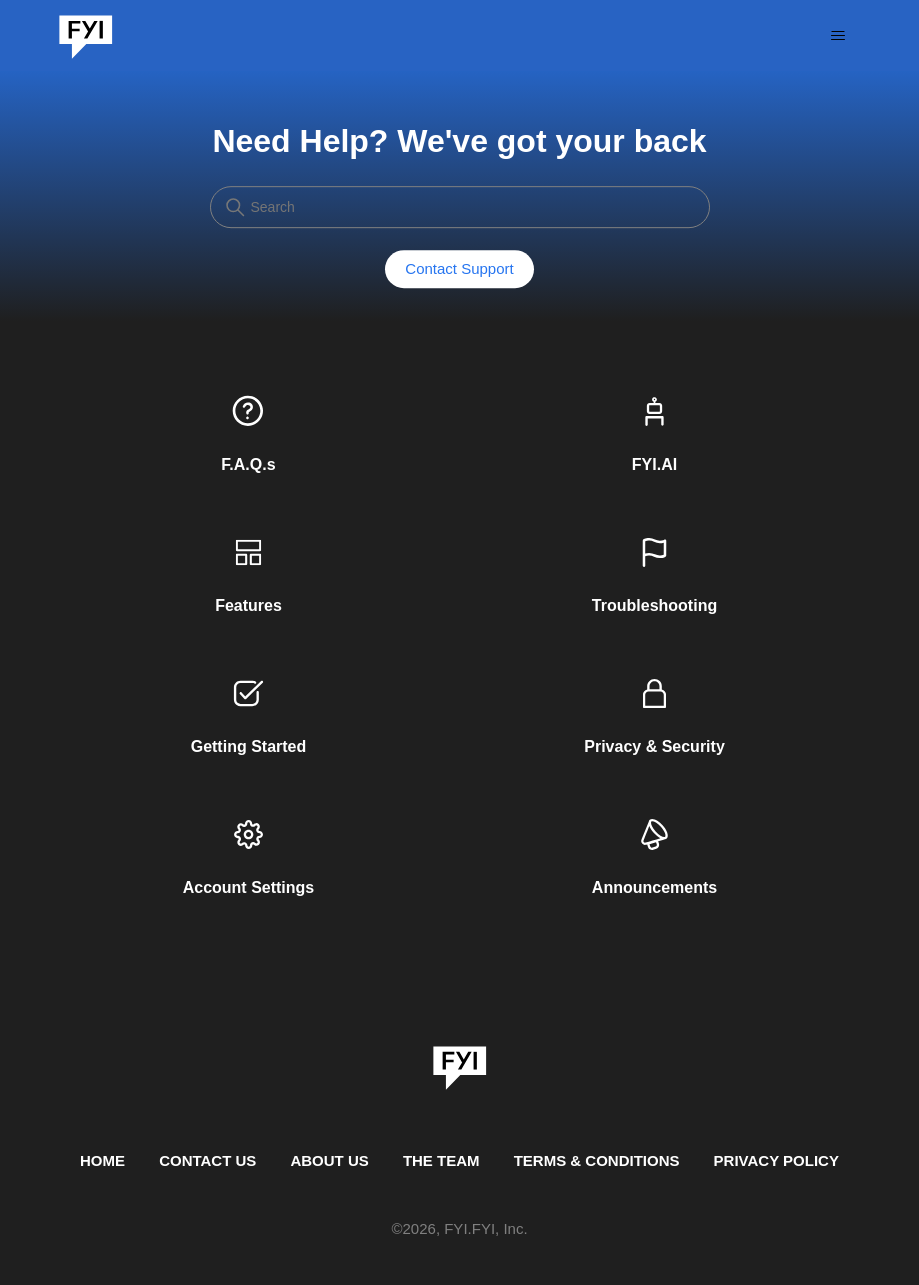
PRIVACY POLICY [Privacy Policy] (776, 1160)
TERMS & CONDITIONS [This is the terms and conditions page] (597, 1160)
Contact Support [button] (459, 269)
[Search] (460, 207)
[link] (460, 1061)
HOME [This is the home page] (102, 1160)
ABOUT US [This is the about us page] (329, 1160)
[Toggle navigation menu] (837, 36)
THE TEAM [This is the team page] (441, 1160)
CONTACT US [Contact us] (207, 1160)
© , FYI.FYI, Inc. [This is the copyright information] (459, 1229)
